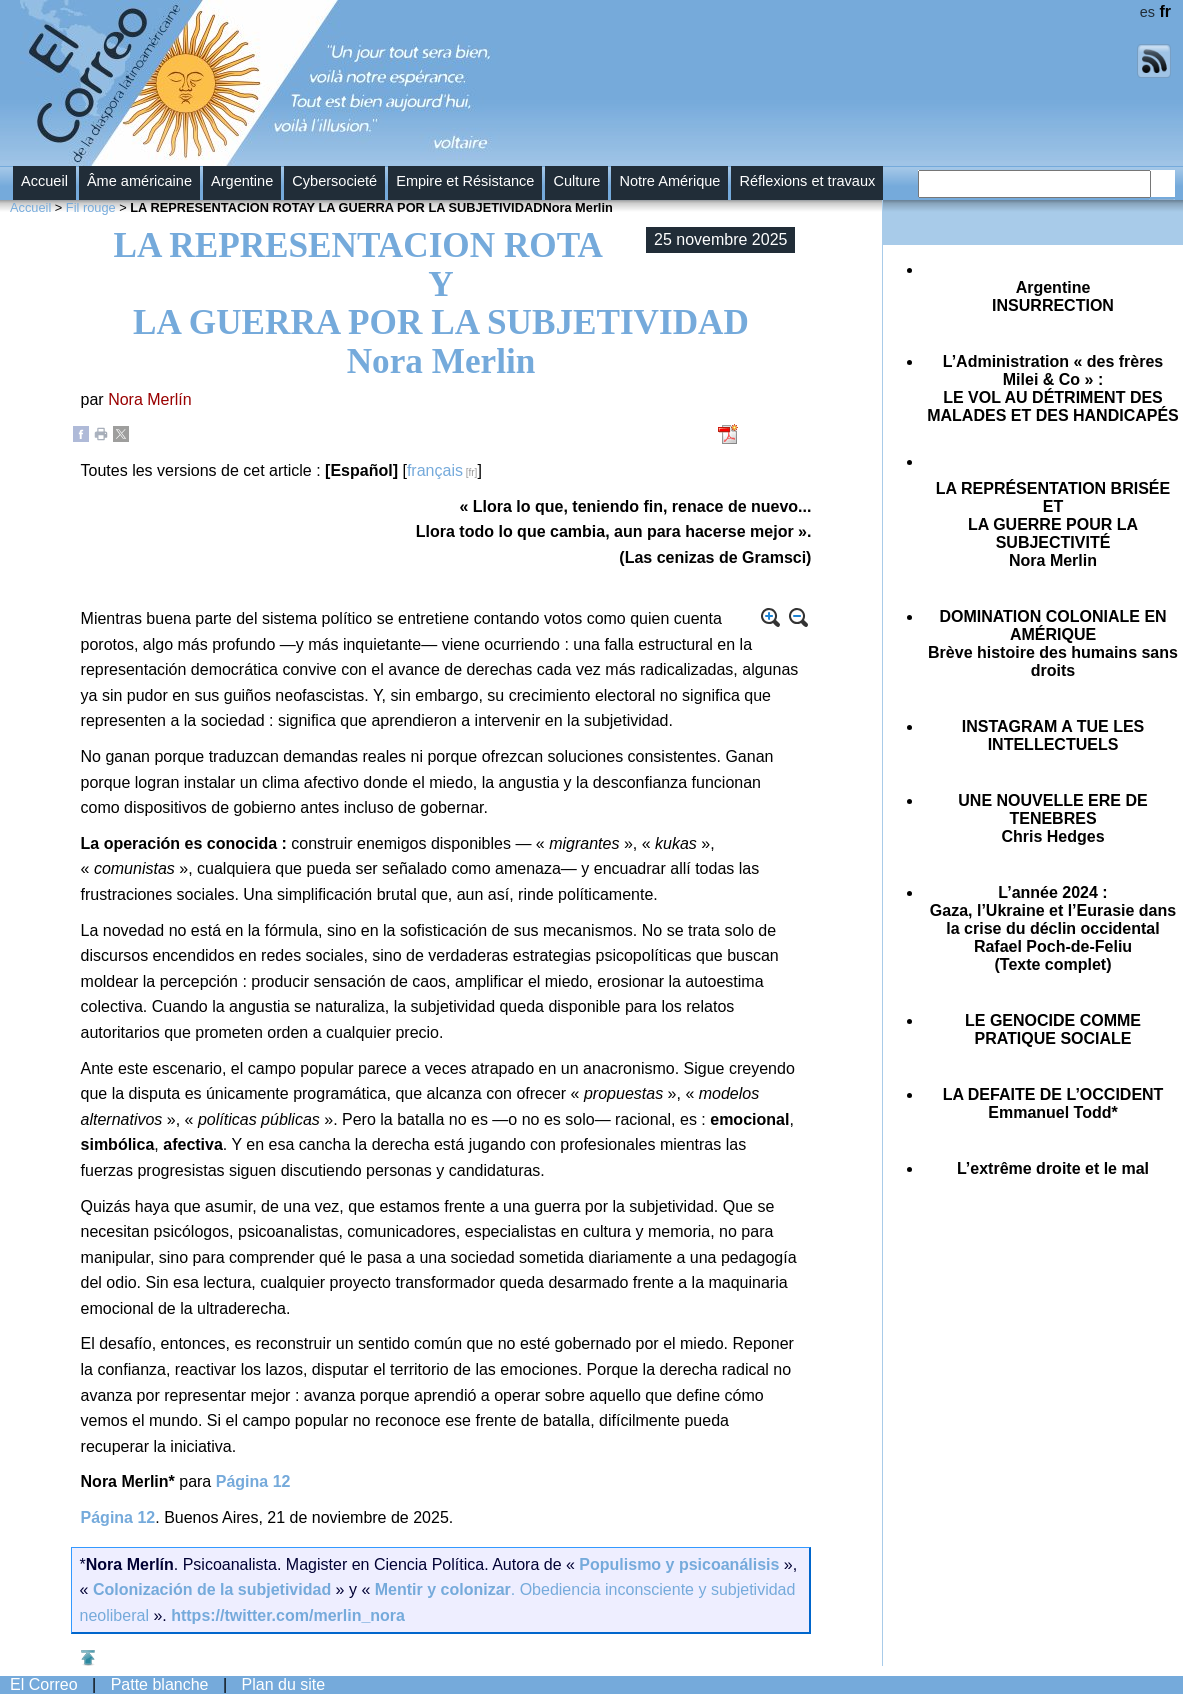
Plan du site (284, 1684)
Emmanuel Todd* (1053, 1103)
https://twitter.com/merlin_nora (288, 1615)
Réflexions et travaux (807, 181)
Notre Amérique (669, 181)
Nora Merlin (1053, 524)
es (1147, 12)
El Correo (44, 1684)
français (435, 470)
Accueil (44, 181)
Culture (576, 181)
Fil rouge (91, 207)
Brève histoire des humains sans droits (1053, 643)
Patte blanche (160, 1684)
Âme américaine (139, 181)
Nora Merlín (150, 399)
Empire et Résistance (465, 181)
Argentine (242, 181)
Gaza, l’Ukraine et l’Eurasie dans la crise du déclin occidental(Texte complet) (1053, 928)
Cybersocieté (334, 181)
